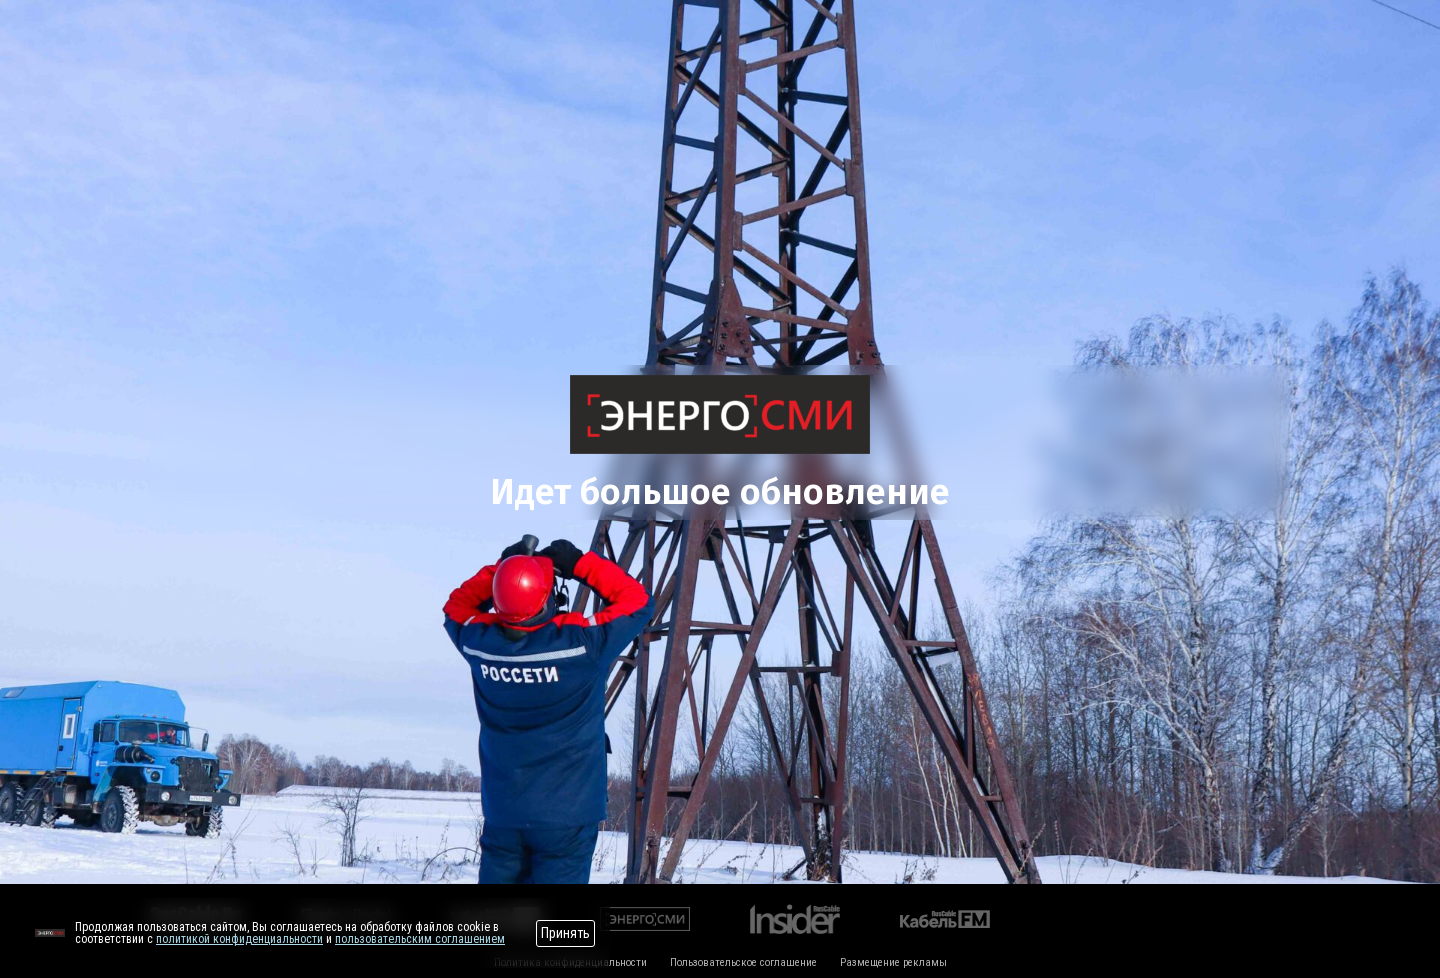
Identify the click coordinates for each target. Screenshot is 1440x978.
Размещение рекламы (893, 962)
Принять (565, 933)
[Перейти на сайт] (50, 933)
